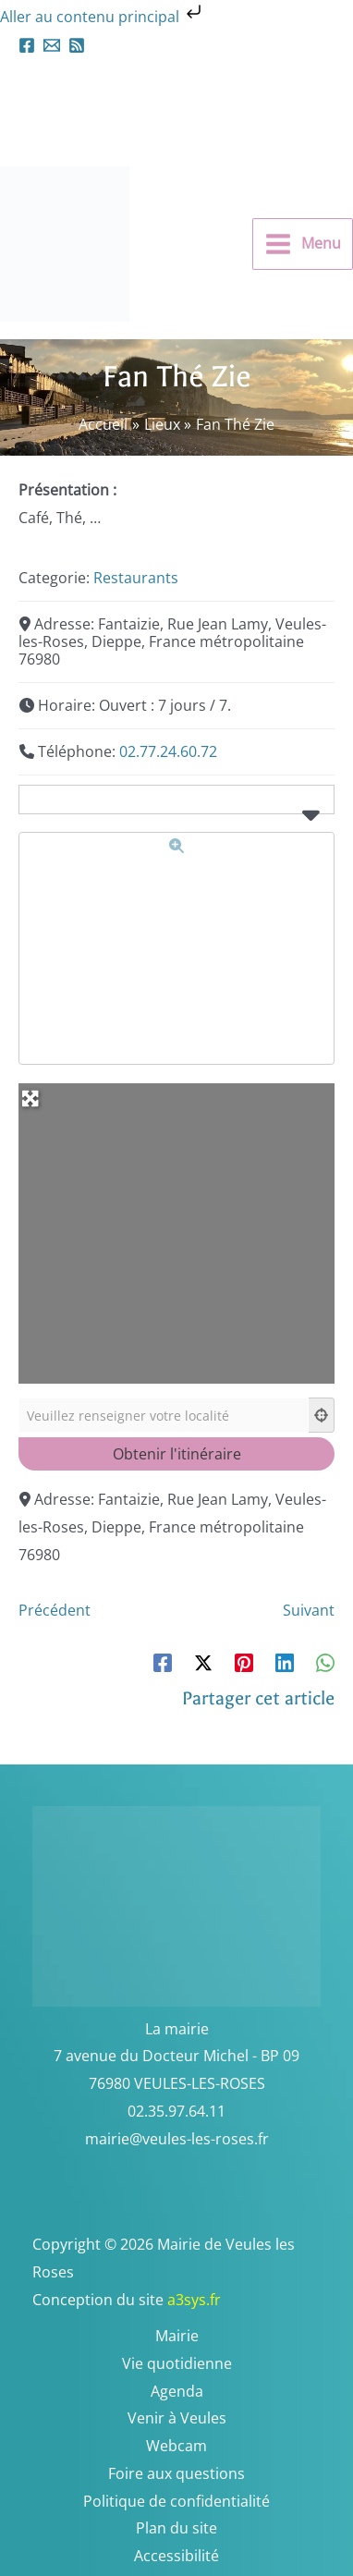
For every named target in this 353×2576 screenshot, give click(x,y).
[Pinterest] (244, 1661)
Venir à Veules (177, 2418)
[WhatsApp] (325, 1661)
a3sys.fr (218, 2299)
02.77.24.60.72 (168, 751)
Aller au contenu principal (102, 16)
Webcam (176, 2446)
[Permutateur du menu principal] (302, 244)
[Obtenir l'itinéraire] (176, 1454)
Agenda (177, 2391)
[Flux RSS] (76, 45)
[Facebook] (26, 45)
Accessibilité (176, 2555)
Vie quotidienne (177, 2363)
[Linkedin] (284, 1661)
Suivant (309, 1610)
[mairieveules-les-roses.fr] (51, 45)
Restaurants (135, 578)
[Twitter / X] (203, 1661)
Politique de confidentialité (176, 2501)
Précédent (54, 1610)
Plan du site (176, 2528)
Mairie (177, 2336)
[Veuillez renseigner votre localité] (163, 1415)
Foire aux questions (176, 2473)
